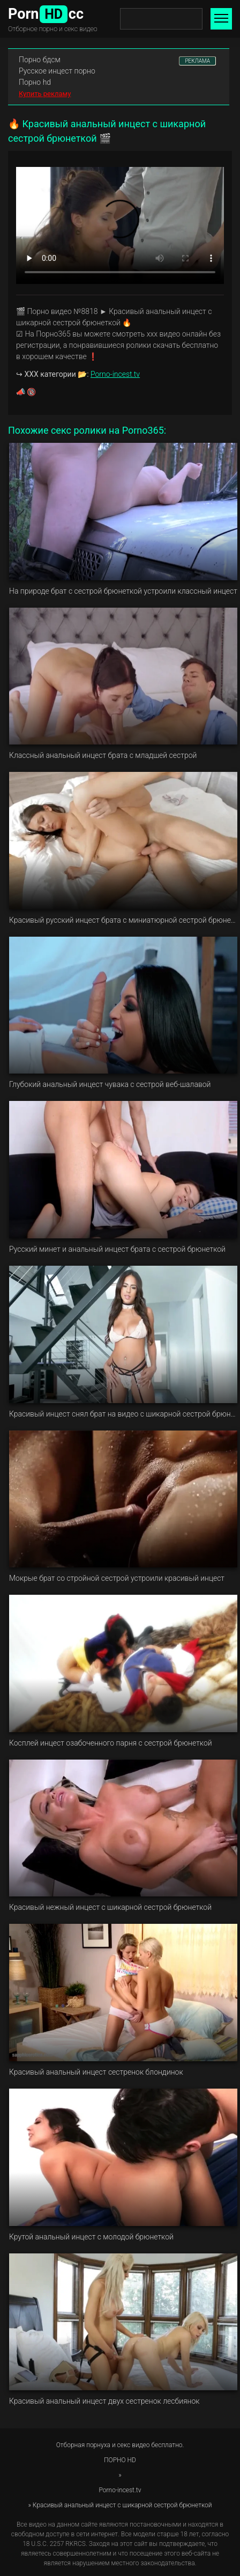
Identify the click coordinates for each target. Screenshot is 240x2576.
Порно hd (35, 82)
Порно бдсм (40, 59)
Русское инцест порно (57, 71)
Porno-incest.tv (115, 374)
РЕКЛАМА (197, 61)
